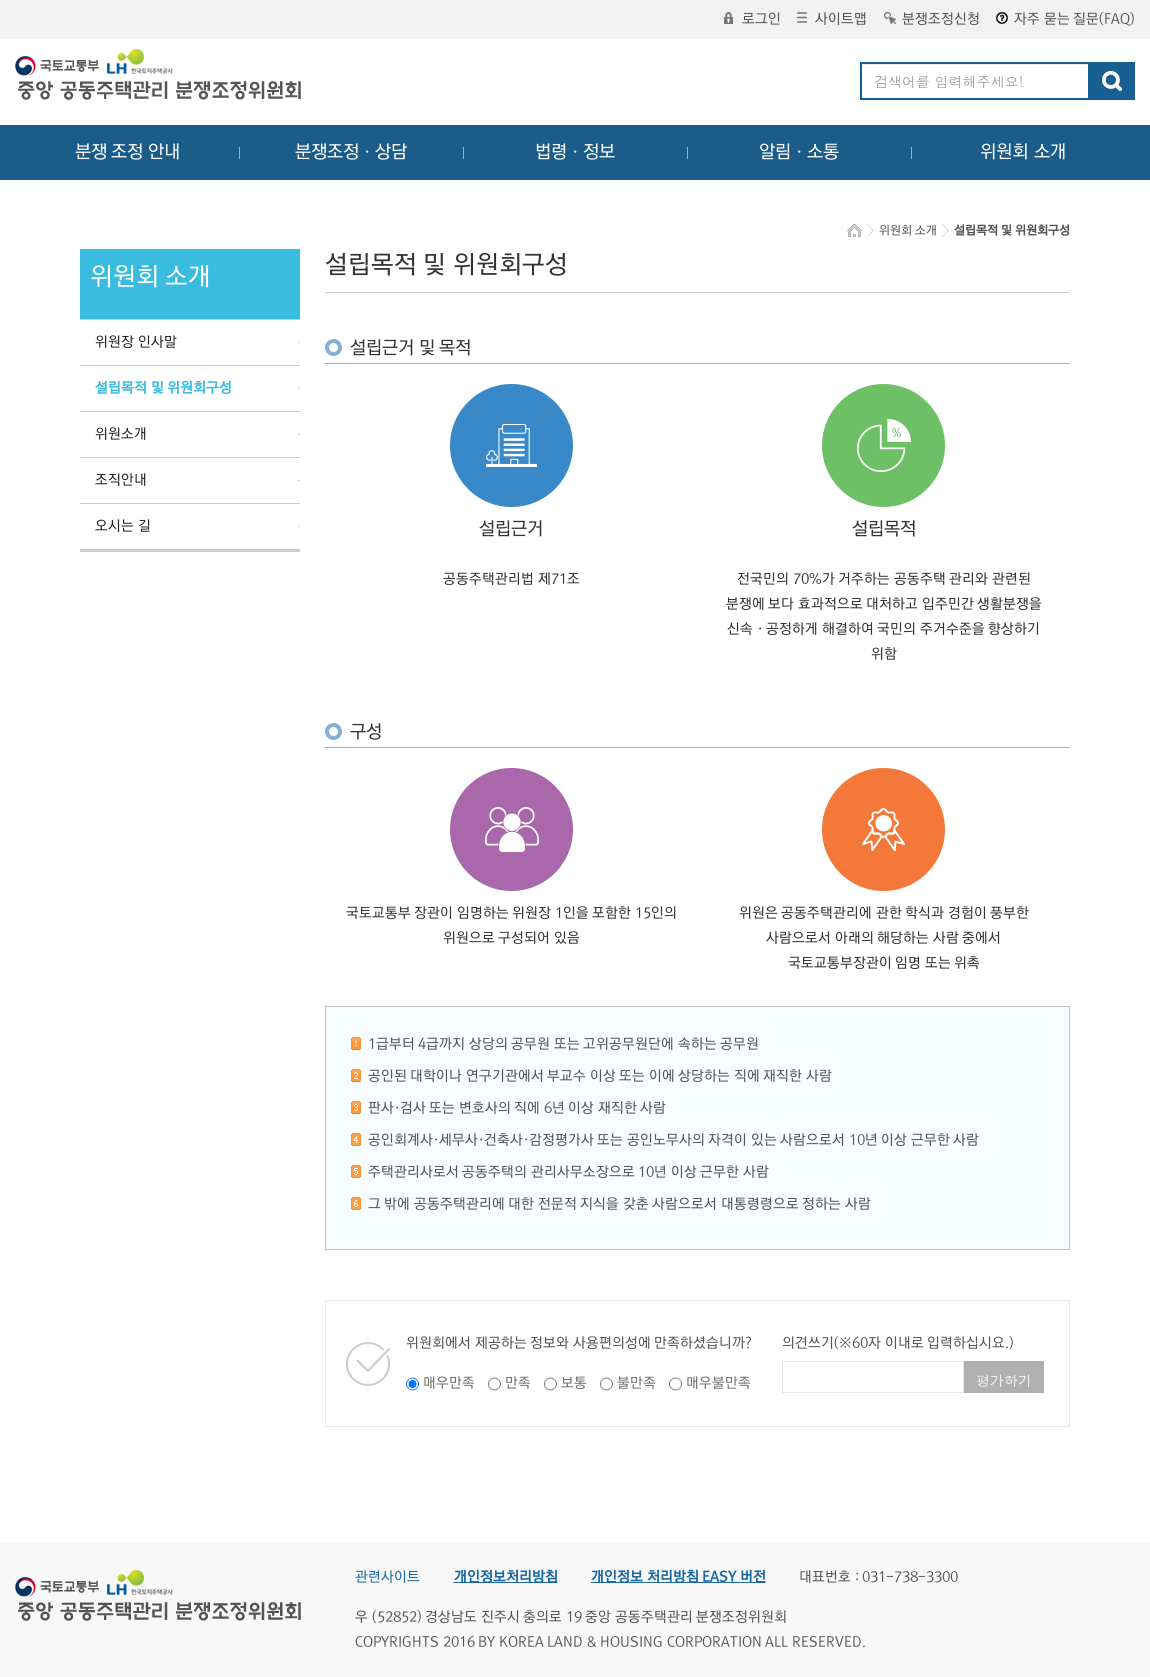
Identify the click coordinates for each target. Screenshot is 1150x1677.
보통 (574, 1383)
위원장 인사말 (136, 342)
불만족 (636, 1383)
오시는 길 (123, 526)
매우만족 (449, 1383)
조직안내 (121, 480)
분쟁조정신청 (932, 19)
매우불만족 (718, 1383)
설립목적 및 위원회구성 (163, 388)
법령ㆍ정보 (575, 152)
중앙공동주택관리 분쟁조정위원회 (160, 77)
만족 (518, 1383)
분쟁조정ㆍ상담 (351, 152)
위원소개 (121, 434)
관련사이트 (387, 1577)
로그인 (752, 19)
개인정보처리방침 (506, 1577)
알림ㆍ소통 (799, 152)
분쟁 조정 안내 (127, 152)
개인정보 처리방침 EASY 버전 (678, 1577)
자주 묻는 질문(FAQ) (1065, 19)
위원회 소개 (1023, 152)
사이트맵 (832, 19)
